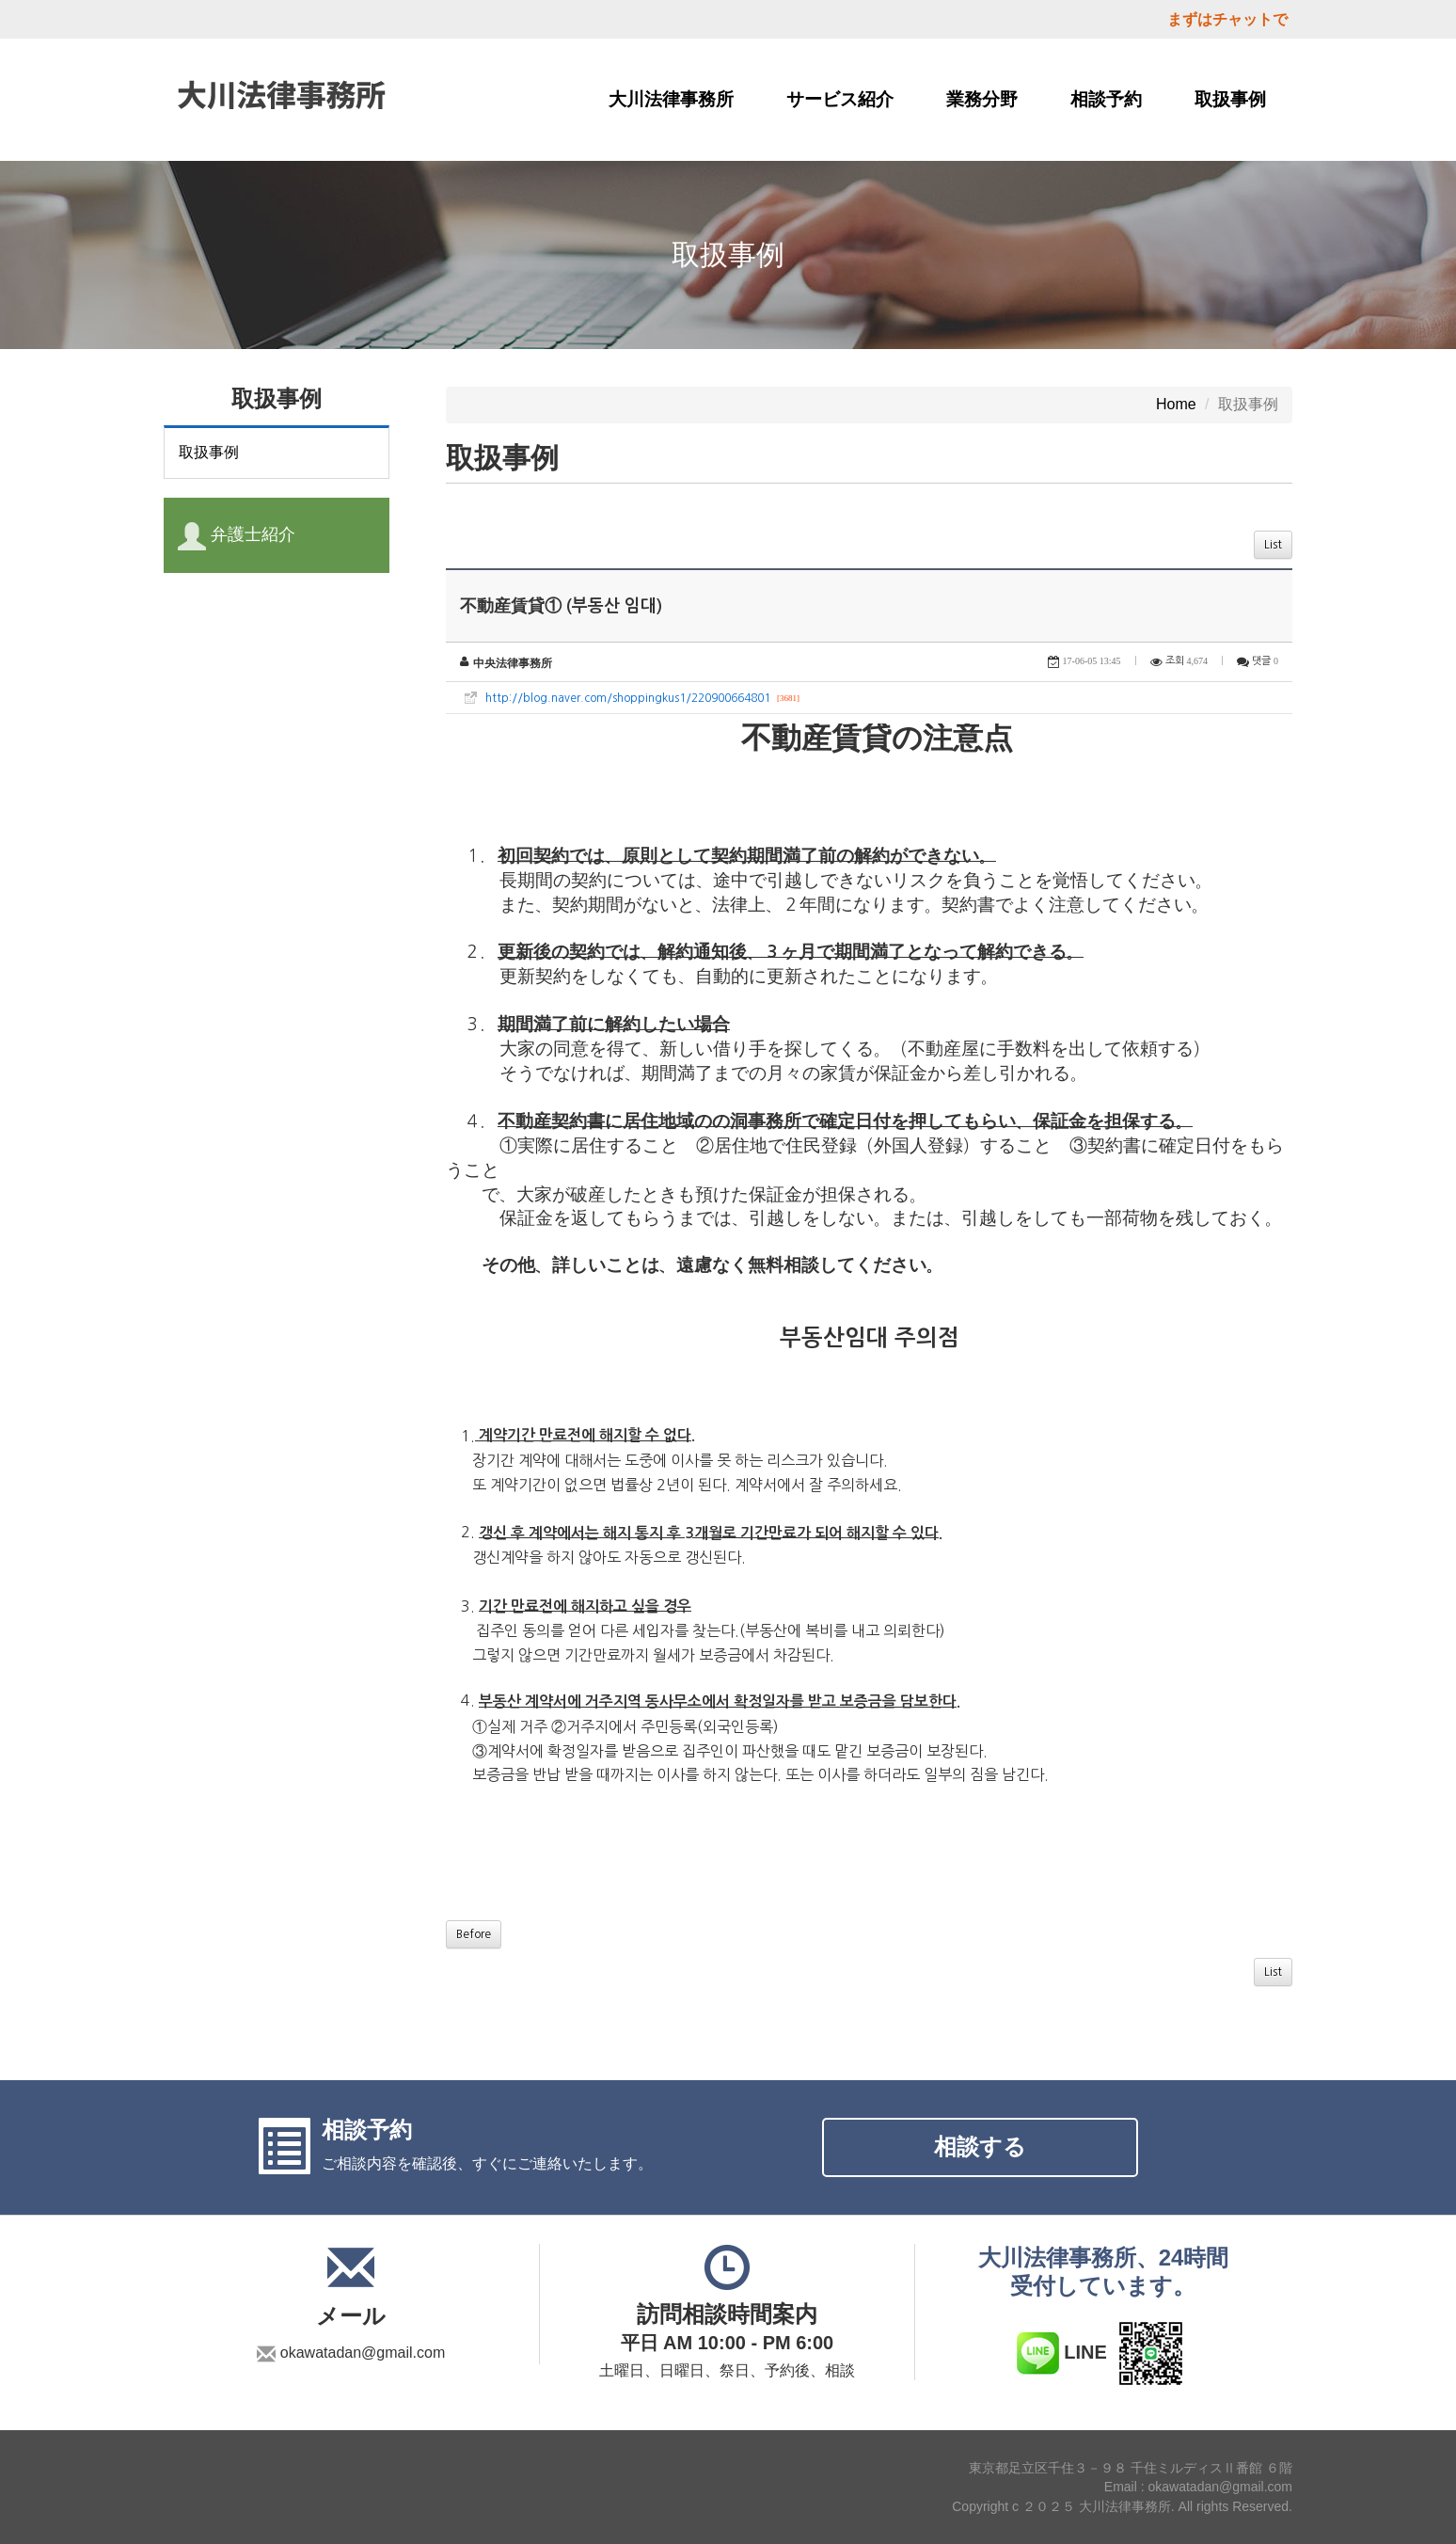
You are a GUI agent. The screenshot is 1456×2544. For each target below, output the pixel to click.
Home (1176, 404)
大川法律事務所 (671, 99)
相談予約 (1106, 99)
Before (473, 1934)
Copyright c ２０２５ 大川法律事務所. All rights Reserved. (1122, 2506)
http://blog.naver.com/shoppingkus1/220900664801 (627, 698)
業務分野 (982, 99)
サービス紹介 (840, 99)
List (1273, 544)
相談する (980, 2146)
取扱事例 (1230, 99)
